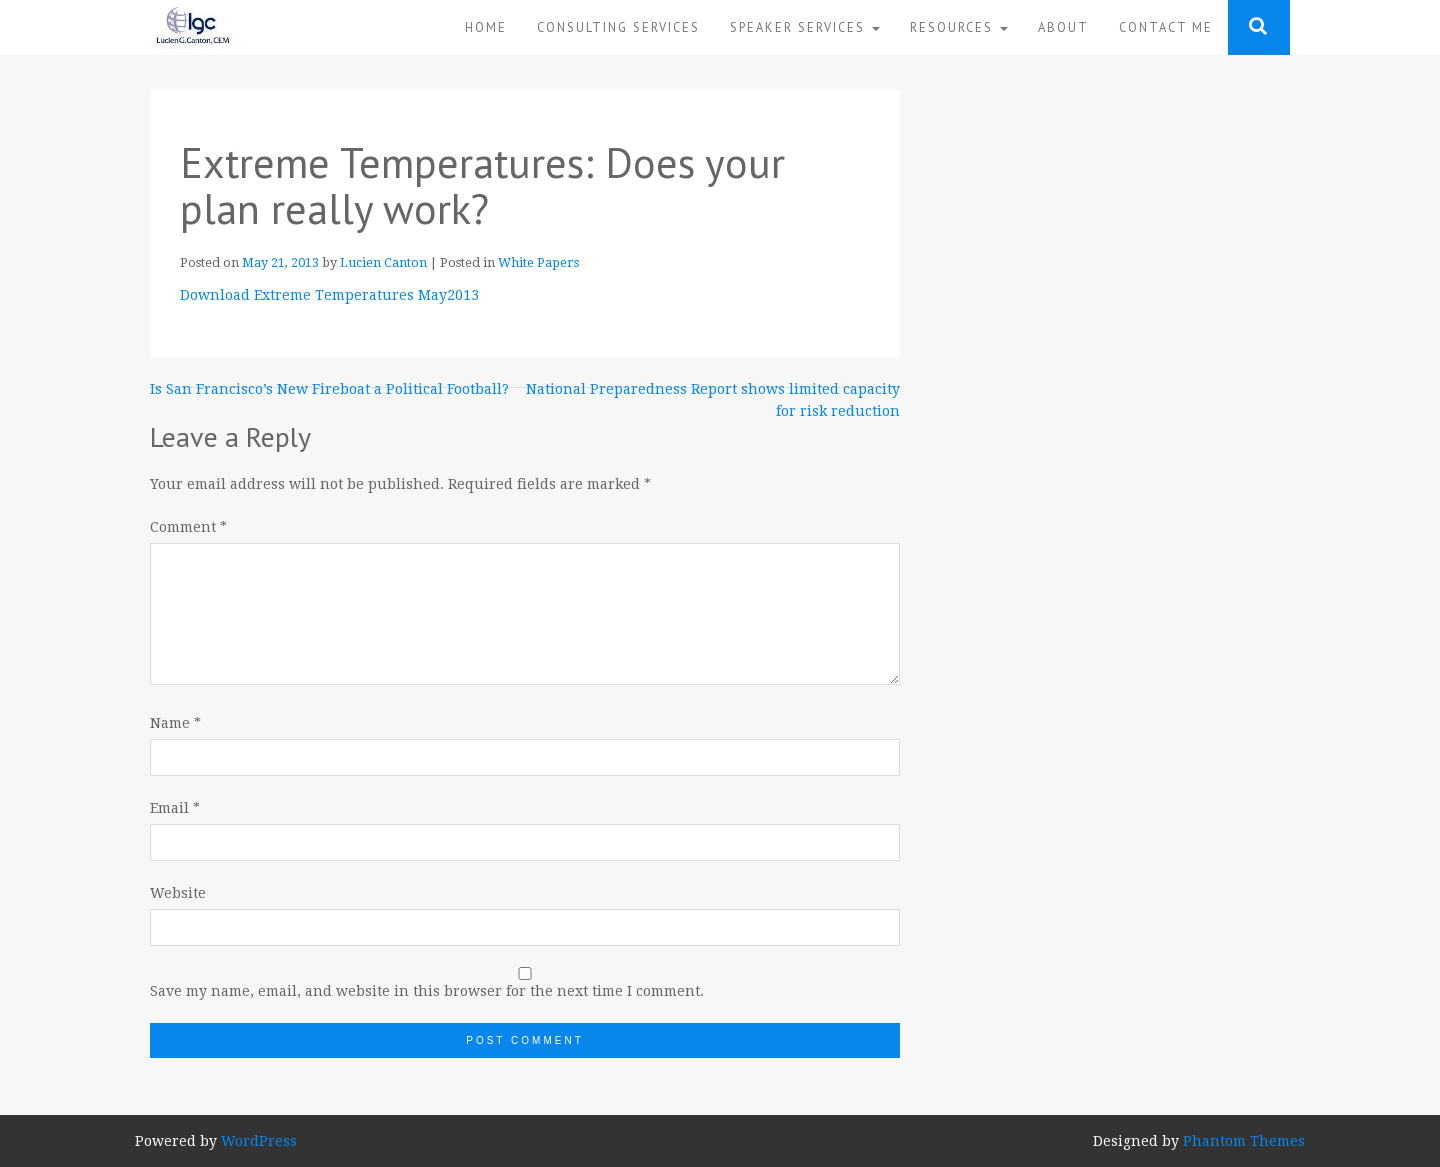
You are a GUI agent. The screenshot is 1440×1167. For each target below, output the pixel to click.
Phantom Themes (1244, 1141)
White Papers (538, 262)
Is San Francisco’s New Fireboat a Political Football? (329, 389)
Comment (188, 527)
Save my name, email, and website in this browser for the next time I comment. (427, 991)
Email (175, 808)
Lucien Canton (383, 262)
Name (175, 723)
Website (178, 893)
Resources (959, 27)
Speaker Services (805, 27)
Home (486, 27)
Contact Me (1166, 27)
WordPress (259, 1141)
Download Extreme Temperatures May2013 (329, 295)
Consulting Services (618, 27)
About (1063, 27)
